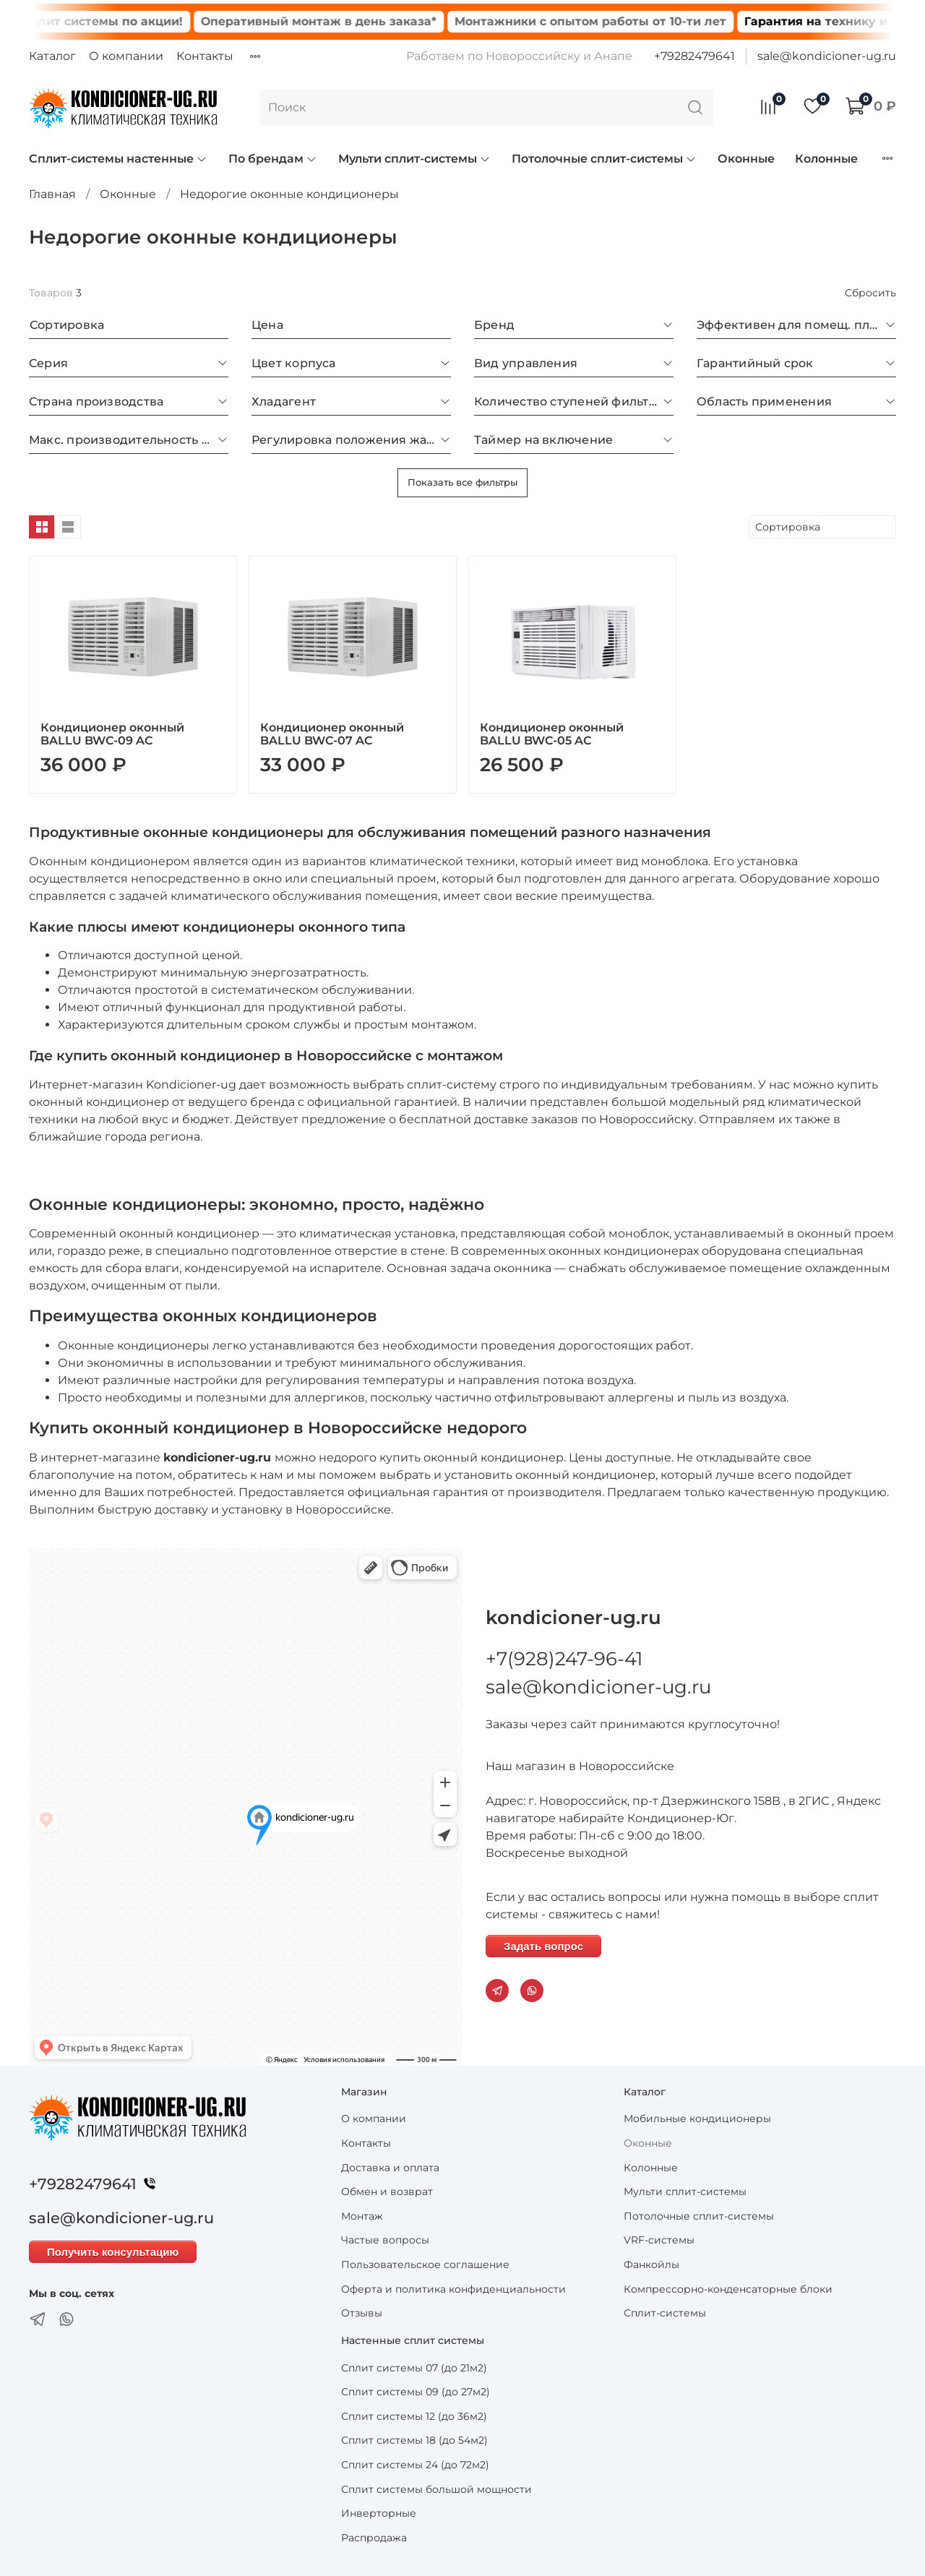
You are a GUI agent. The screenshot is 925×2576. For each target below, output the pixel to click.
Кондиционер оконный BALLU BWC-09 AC (112, 734)
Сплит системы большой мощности (436, 2489)
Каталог (52, 56)
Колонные (826, 159)
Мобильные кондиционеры (697, 2118)
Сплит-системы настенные (118, 159)
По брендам (272, 159)
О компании (126, 56)
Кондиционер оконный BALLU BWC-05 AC (552, 734)
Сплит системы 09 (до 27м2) (415, 2391)
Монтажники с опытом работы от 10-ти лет (614, 21)
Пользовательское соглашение (425, 2264)
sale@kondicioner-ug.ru (826, 56)
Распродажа (374, 2537)
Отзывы (361, 2312)
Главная (52, 194)
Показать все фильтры (462, 482)
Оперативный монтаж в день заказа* (342, 21)
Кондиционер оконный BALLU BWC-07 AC (332, 734)
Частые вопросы (385, 2239)
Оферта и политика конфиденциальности (453, 2289)
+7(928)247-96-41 (564, 1658)
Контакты (204, 56)
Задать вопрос (543, 1946)
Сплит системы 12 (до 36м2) (414, 2416)
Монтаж (362, 2216)
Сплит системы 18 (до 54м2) (414, 2440)
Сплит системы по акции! (126, 21)
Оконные (746, 159)
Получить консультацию (112, 2252)
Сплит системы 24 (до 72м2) (415, 2464)
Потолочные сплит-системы (604, 159)
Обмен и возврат (387, 2191)
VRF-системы (659, 2239)
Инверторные (378, 2513)
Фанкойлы (651, 2264)
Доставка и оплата (390, 2167)
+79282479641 (694, 56)
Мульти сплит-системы (414, 159)
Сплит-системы (665, 2312)
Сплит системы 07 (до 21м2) (414, 2367)
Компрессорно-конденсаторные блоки (728, 2289)
